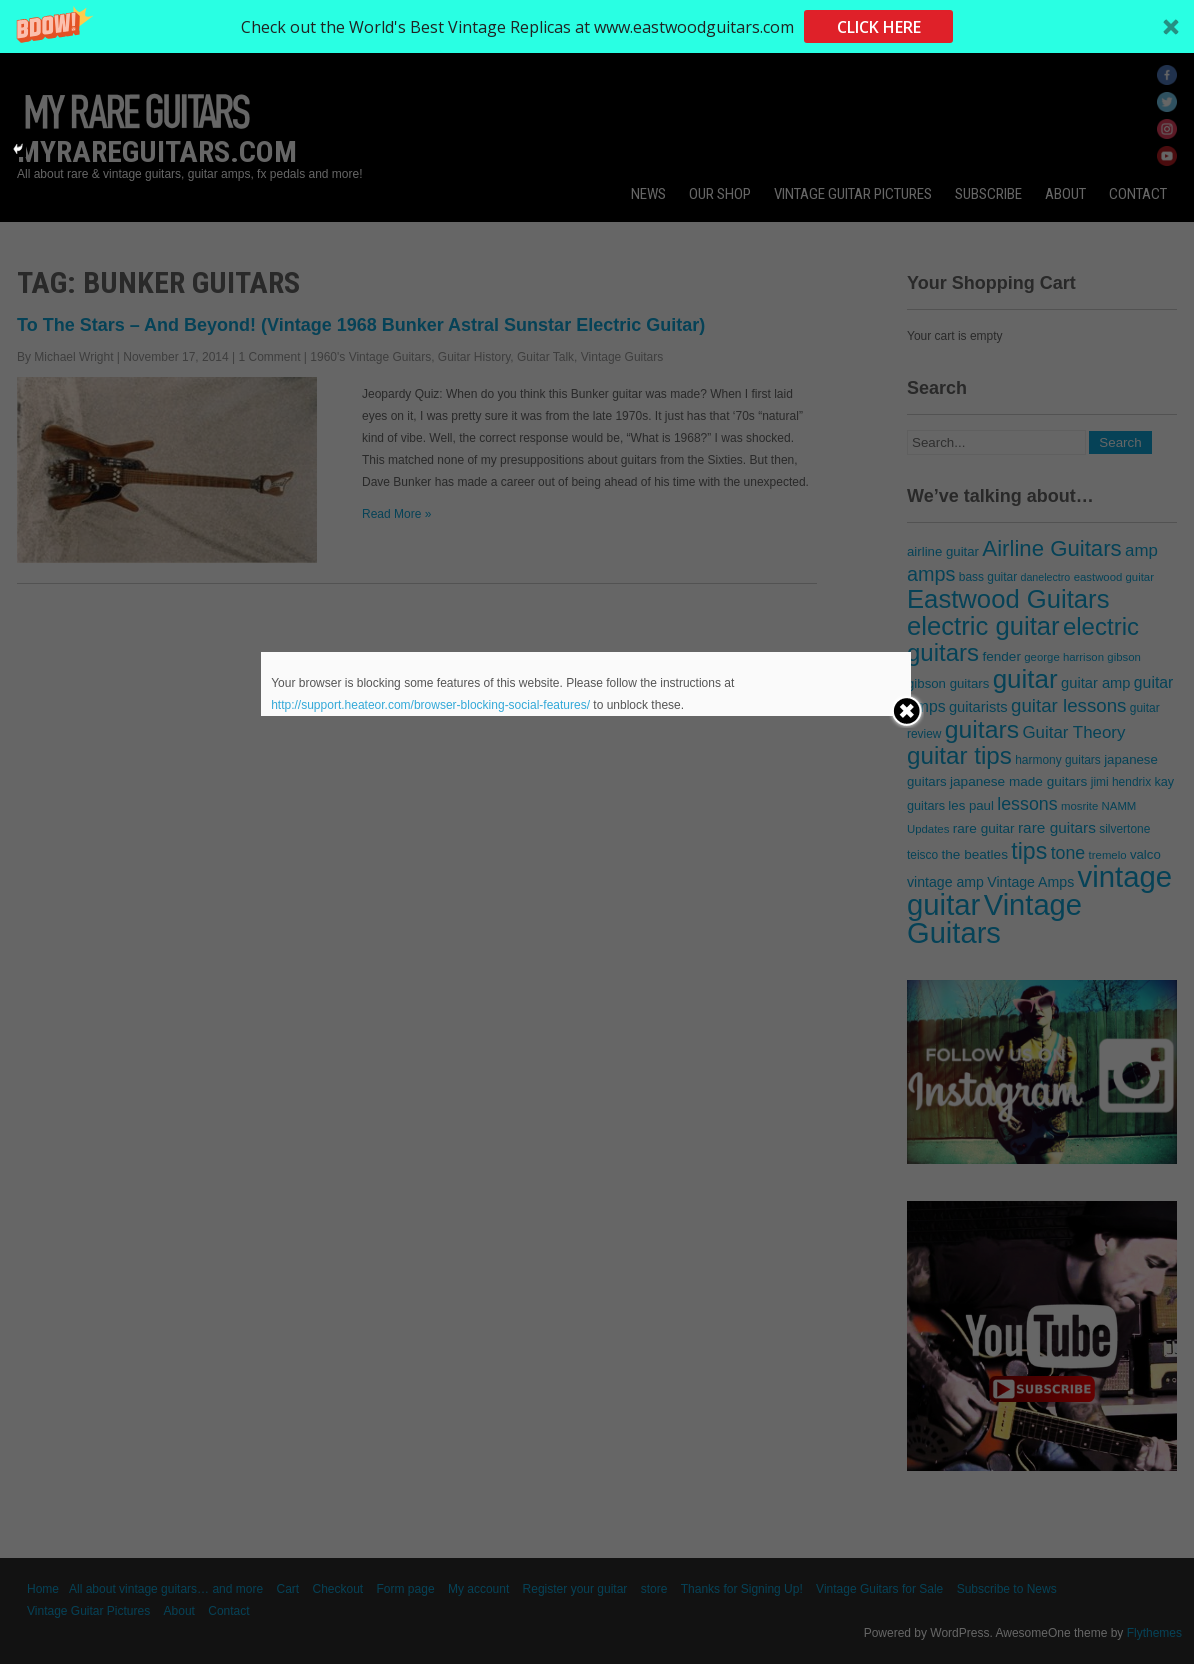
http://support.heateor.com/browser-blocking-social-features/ (430, 705)
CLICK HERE (879, 27)
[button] (597, 26)
